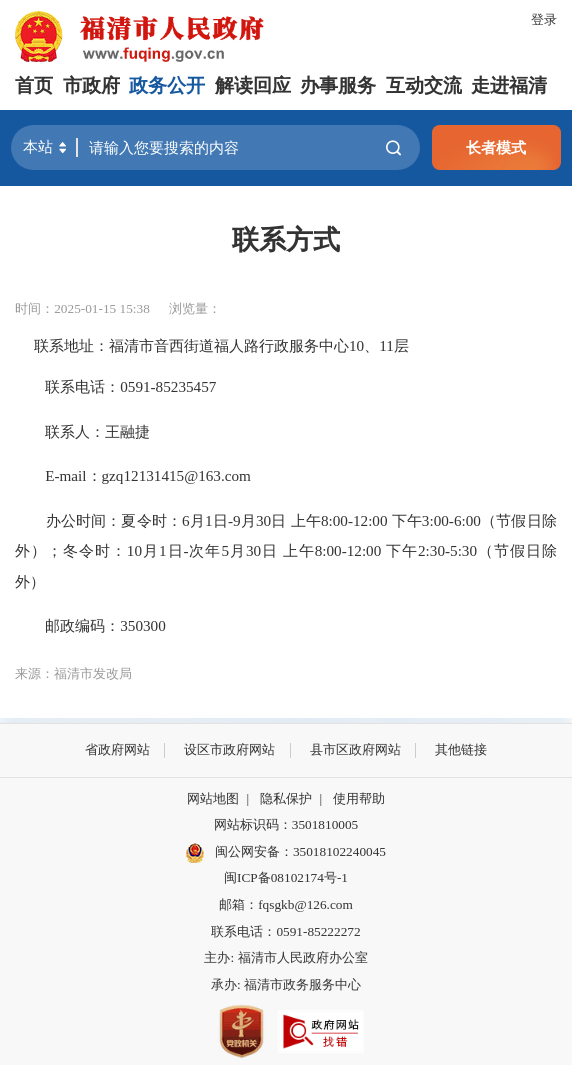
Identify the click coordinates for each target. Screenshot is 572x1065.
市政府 (91, 85)
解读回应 (253, 85)
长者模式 (496, 147)
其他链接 (461, 749)
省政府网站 (117, 749)
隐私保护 (286, 798)
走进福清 (509, 85)
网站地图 (213, 798)
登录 (544, 19)
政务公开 (167, 85)
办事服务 (338, 85)
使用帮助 (359, 798)
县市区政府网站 (355, 749)
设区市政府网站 (229, 749)
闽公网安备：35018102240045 (300, 851)
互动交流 (424, 85)
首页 (34, 85)
